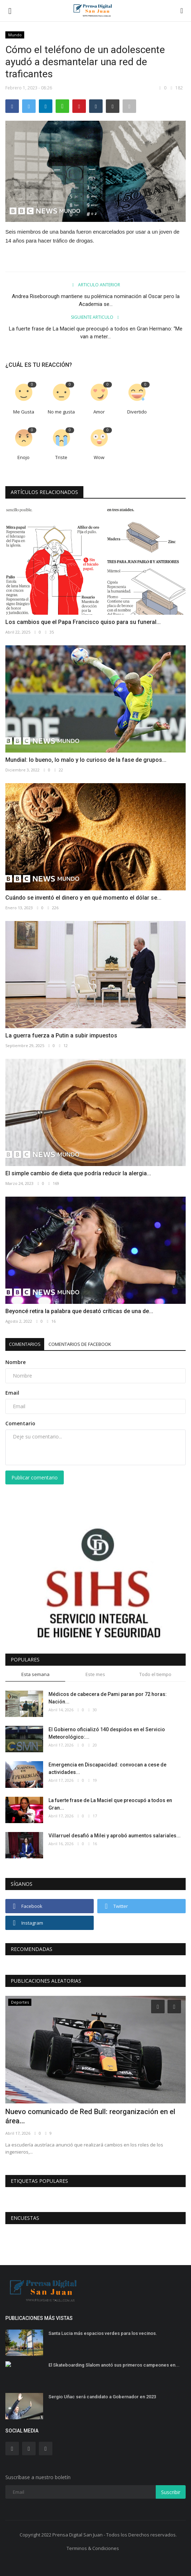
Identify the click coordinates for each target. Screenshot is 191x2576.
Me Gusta (23, 411)
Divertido (137, 411)
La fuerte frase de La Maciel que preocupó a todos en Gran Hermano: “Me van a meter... (95, 333)
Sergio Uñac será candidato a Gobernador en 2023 (102, 2396)
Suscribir (170, 2492)
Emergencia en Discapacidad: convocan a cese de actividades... (107, 1768)
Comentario (20, 1423)
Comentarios (25, 1344)
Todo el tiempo (155, 1674)
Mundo (15, 34)
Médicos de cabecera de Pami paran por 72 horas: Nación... (107, 1698)
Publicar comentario (34, 1477)
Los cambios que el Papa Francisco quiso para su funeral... (83, 622)
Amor (99, 411)
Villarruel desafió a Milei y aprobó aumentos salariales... (114, 1835)
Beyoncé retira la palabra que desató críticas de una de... (79, 1311)
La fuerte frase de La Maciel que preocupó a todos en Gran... (110, 1804)
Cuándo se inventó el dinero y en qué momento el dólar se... (83, 897)
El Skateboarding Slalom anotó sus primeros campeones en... (114, 2365)
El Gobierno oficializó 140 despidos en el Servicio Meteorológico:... (106, 1733)
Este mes (95, 1674)
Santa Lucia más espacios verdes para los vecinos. (102, 2333)
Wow (99, 457)
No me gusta (61, 411)
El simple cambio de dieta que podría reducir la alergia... (78, 1173)
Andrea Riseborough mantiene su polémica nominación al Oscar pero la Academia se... (96, 300)
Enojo (23, 457)
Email (12, 1392)
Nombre (15, 1362)
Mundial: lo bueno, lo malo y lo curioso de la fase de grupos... (85, 759)
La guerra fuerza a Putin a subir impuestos (61, 1035)
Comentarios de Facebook (79, 1344)
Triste (61, 457)
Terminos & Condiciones (93, 2548)
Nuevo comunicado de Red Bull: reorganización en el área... (90, 2116)
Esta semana (35, 1674)
